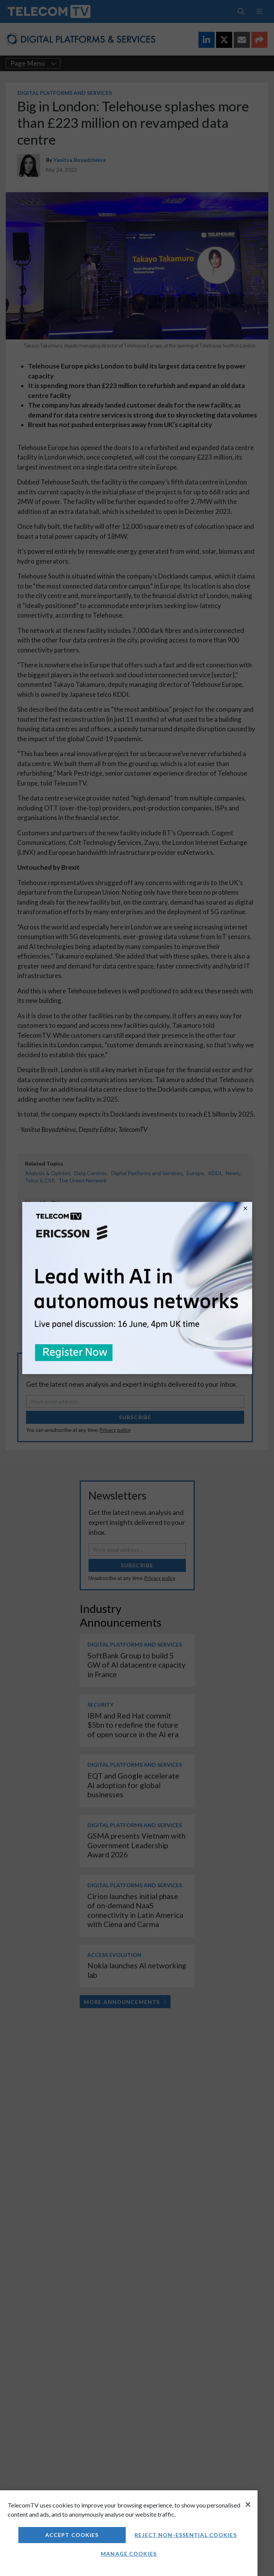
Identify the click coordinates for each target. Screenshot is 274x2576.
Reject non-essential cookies (185, 2535)
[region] (129, 2533)
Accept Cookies (72, 2535)
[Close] (248, 2504)
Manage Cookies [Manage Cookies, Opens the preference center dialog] (129, 2553)
